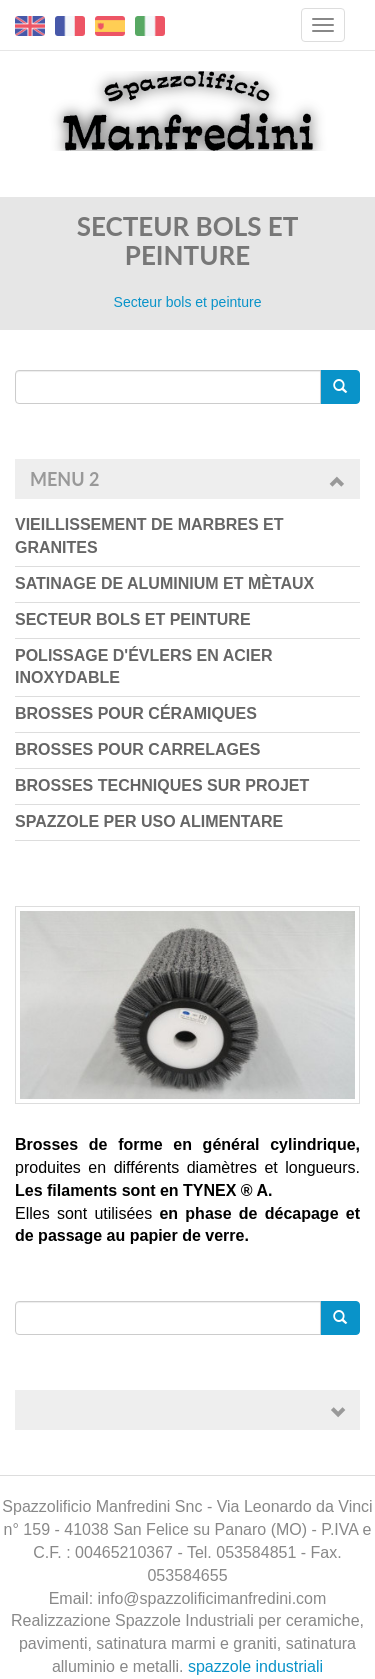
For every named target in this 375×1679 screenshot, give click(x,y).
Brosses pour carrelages (137, 749)
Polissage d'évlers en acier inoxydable (143, 667)
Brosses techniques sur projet (162, 785)
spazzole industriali (255, 1666)
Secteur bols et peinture (133, 619)
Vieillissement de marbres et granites (149, 536)
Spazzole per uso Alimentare (149, 821)
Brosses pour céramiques (136, 713)
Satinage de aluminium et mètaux (164, 583)
